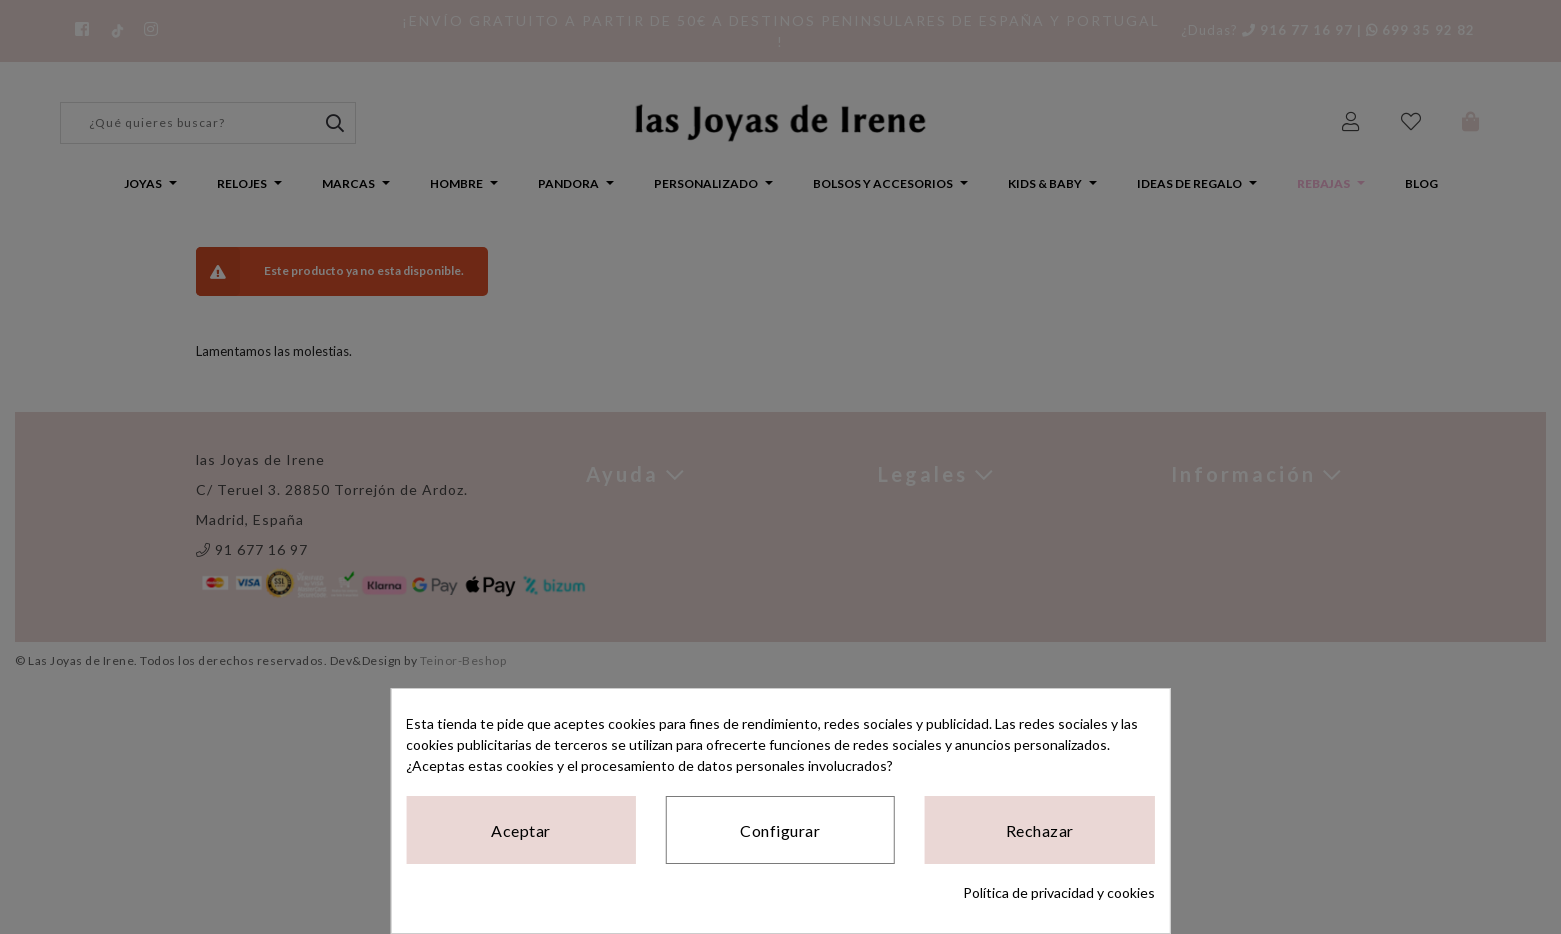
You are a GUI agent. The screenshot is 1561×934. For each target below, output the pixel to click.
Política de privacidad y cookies (1059, 892)
